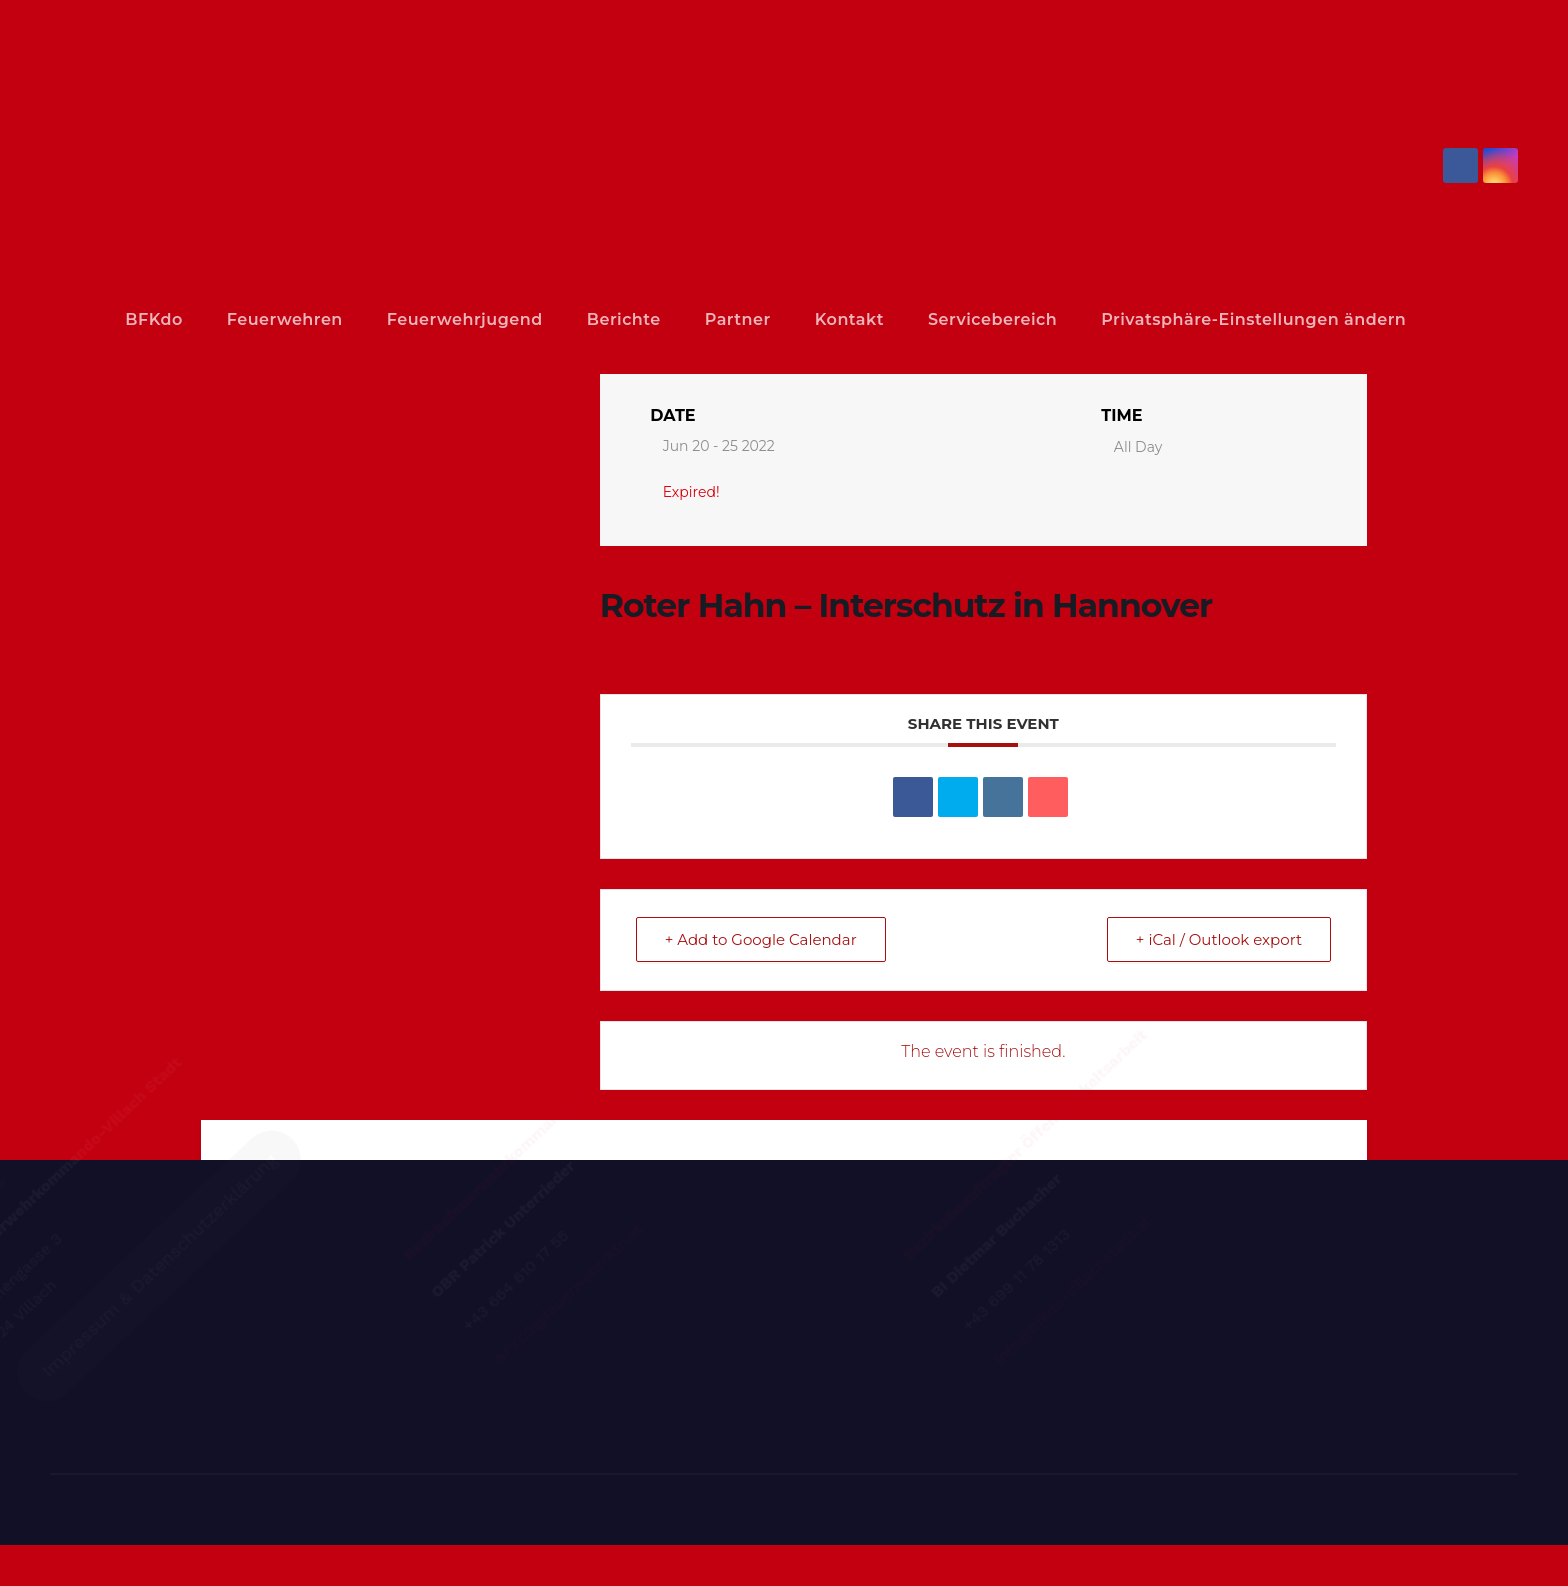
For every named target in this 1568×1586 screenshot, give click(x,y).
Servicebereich (1065, 319)
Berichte (679, 319)
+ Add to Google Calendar (761, 980)
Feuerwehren (323, 319)
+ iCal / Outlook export (1219, 980)
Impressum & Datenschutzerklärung (233, 1434)
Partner (802, 319)
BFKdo (176, 319)
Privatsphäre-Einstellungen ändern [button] (233, 364)
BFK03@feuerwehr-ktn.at (647, 1393)
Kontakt (913, 319)
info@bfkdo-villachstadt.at (1153, 1393)
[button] (1510, 342)
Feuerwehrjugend (512, 319)
